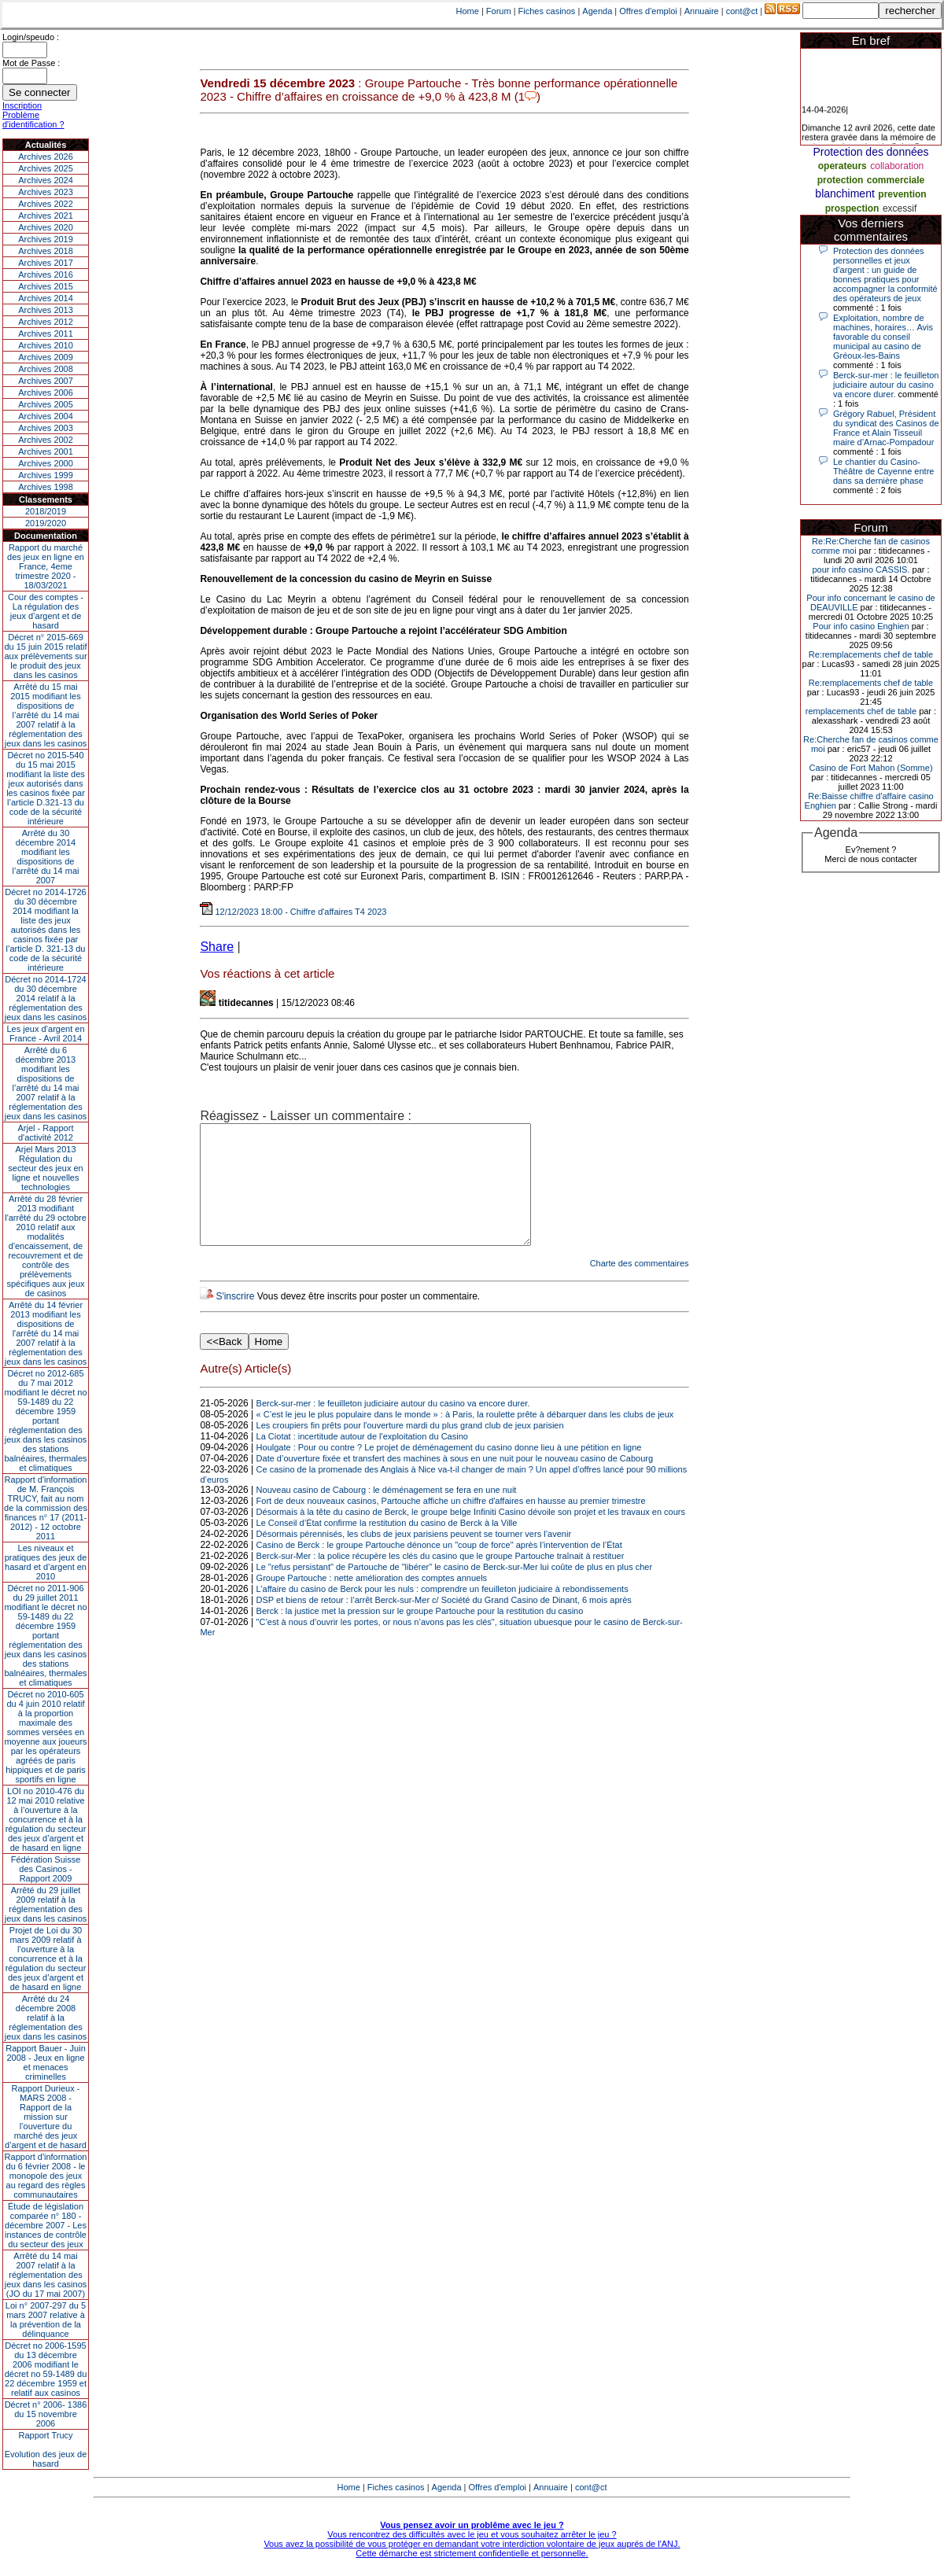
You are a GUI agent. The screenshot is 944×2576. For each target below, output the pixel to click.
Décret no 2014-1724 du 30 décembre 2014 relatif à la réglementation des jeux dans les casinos (46, 998)
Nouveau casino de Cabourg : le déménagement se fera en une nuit (386, 1513)
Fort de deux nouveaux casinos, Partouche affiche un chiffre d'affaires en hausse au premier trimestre (451, 1524)
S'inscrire (235, 1319)
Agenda (597, 11)
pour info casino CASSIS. (860, 569)
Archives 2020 (45, 227)
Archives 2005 (45, 404)
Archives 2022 (45, 203)
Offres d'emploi (648, 11)
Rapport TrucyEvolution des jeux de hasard (46, 2449)
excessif (899, 208)
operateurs (842, 165)
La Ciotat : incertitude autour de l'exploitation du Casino (362, 1460)
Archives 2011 (45, 333)
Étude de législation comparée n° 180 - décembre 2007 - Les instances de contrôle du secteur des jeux (46, 2225)
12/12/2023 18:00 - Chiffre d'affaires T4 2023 (293, 911)
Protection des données (870, 152)
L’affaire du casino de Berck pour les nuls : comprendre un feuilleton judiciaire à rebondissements (442, 1612)
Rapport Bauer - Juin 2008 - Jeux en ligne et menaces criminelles (46, 2062)
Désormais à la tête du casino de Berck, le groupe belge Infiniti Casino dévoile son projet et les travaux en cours (470, 1535)
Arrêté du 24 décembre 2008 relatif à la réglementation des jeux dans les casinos (46, 2017)
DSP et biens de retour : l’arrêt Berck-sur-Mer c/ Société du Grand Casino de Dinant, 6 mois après (444, 1623)
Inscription (22, 105)
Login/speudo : (30, 37)
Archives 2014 (45, 298)
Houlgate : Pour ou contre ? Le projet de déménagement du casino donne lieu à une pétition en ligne (449, 1471)
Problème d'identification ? (33, 119)
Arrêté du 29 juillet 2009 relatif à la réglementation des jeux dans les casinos (46, 1904)
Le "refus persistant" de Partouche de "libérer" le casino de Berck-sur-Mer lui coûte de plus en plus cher (454, 1590)
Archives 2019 (45, 239)
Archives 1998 (45, 487)
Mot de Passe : (31, 63)
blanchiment (845, 193)
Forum (498, 11)
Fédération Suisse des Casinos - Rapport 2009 (46, 1869)
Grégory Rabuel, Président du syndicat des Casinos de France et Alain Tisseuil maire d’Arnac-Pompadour (886, 428)
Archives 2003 (45, 428)
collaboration (897, 165)
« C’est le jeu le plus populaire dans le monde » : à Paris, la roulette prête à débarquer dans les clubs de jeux (465, 1438)
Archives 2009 (45, 357)
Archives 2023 (45, 192)
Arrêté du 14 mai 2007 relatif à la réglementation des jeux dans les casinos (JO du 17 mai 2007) (46, 2274)
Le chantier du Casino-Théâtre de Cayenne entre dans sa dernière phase (883, 471)
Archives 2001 (45, 451)
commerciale (895, 180)
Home (467, 11)
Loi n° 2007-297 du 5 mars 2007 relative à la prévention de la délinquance (46, 2319)
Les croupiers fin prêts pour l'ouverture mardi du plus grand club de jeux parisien (410, 1449)
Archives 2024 (45, 180)
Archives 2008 (45, 369)
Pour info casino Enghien (861, 626)
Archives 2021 (45, 215)
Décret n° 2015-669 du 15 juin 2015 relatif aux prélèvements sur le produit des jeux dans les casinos (45, 656)
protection (840, 180)
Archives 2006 (45, 392)
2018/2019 (45, 511)
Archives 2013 (45, 310)
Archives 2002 (45, 439)
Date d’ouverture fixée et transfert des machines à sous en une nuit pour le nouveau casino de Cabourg (454, 1482)
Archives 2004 (45, 416)
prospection (852, 208)
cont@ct (742, 11)
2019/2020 (45, 523)
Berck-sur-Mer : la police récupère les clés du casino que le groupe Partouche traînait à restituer (440, 1579)
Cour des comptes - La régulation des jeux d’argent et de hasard (45, 611)
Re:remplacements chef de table (871, 654)
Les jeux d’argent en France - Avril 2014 (45, 1033)
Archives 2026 (45, 156)
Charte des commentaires (639, 1287)
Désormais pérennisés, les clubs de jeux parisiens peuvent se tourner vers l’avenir (413, 1557)
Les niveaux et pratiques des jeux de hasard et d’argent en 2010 (46, 1562)
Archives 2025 (45, 168)
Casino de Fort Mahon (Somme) (870, 767)
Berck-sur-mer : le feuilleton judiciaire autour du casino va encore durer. (393, 1427)
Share (217, 946)
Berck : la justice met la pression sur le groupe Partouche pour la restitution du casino (420, 1634)
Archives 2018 (45, 251)
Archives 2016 (45, 274)
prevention (902, 194)
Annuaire (701, 11)
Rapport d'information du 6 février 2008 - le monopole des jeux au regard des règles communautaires (46, 2175)
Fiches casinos (547, 11)
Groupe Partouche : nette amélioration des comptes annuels (372, 1601)
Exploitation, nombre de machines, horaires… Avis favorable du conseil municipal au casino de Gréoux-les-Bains (883, 336)
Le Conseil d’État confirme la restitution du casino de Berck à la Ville (387, 1546)
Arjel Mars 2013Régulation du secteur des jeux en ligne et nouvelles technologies (45, 1168)
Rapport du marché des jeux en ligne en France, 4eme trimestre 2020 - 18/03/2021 (45, 566)
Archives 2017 (45, 262)
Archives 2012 (45, 321)
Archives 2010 (45, 345)
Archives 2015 (45, 286)
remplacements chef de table (861, 711)
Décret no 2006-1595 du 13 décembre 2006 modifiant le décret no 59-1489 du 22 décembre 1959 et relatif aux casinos (46, 2369)
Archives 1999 (45, 475)
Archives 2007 (45, 380)
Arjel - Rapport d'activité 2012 (46, 1132)
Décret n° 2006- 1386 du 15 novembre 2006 (46, 2414)
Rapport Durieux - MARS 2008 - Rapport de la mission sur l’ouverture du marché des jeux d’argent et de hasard (46, 2117)
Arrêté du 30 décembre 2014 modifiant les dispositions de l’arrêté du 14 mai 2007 (46, 856)
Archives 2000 (45, 463)
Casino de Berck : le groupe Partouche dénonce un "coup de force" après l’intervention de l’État (439, 1568)
